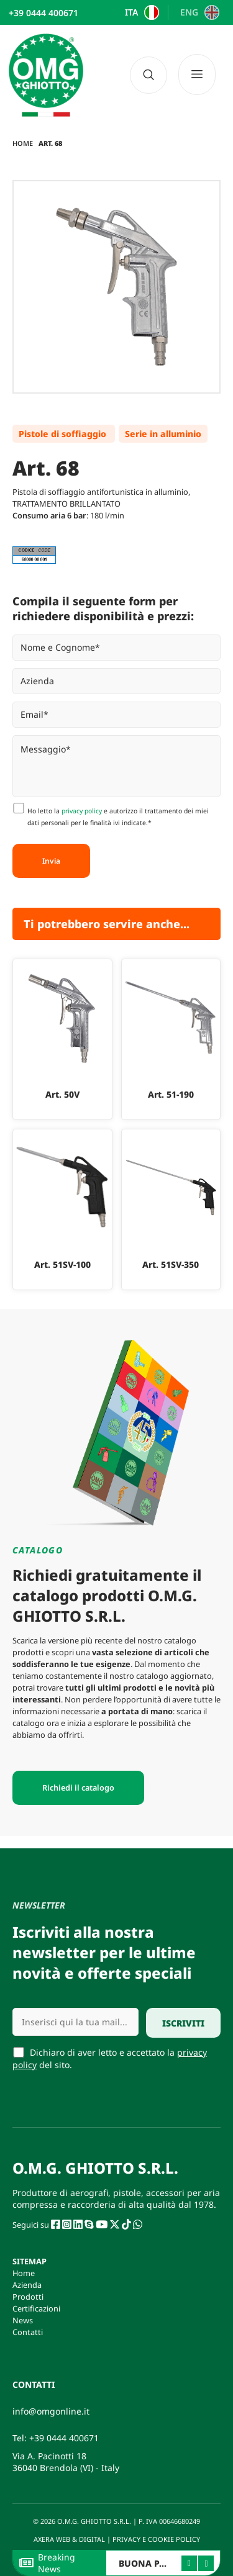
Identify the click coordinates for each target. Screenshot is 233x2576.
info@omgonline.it (50, 2411)
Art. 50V (62, 1094)
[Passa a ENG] (198, 12)
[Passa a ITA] (140, 12)
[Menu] (201, 74)
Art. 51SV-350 (170, 1264)
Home (22, 143)
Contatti (27, 2332)
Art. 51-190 (171, 1094)
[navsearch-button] (148, 75)
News (22, 2320)
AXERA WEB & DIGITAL (68, 2539)
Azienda (27, 2284)
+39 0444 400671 (64, 2438)
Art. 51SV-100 (62, 1264)
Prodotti (27, 2296)
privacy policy (82, 811)
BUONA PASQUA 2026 (165, 2563)
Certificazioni (36, 2308)
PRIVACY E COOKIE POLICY (157, 2539)
